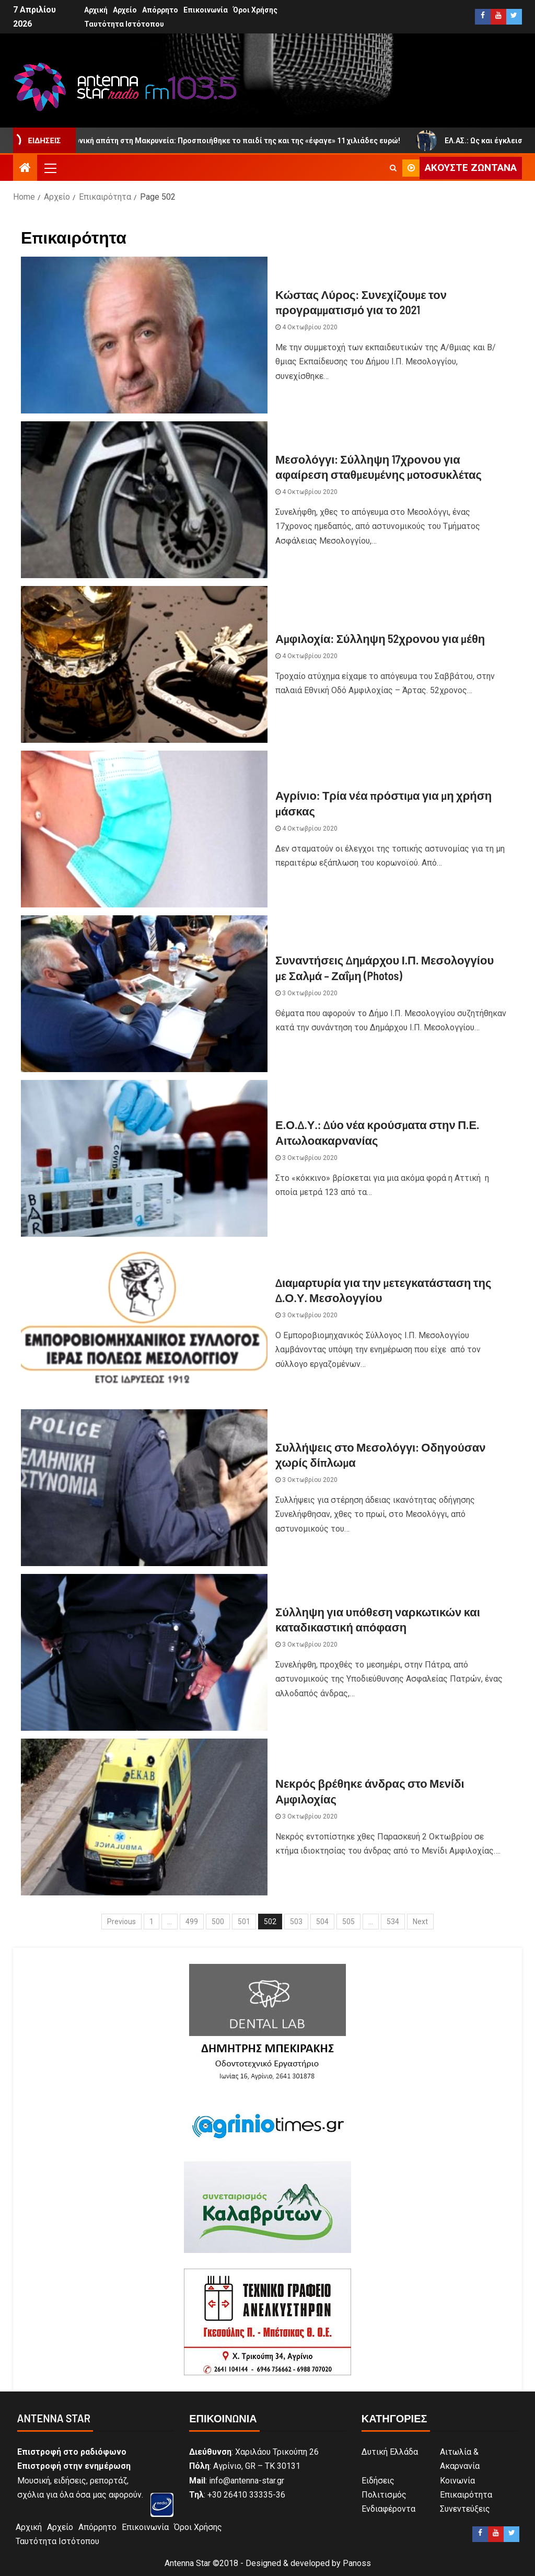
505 (348, 1921)
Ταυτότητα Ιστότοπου (124, 24)
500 (218, 1921)
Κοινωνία (457, 2481)
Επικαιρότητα (466, 2495)
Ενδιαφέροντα (388, 2509)
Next (420, 1921)
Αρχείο (125, 10)
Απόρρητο (160, 10)
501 (244, 1921)
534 (393, 1921)
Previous (121, 1921)
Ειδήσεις (378, 2481)
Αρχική (96, 10)
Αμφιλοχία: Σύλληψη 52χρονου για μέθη (380, 638)
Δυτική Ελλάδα (390, 2452)
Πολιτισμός (384, 2495)
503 (296, 1921)
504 (322, 1921)
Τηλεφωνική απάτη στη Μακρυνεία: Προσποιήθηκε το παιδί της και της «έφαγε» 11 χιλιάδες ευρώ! (249, 140)
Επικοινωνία (205, 10)
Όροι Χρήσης (255, 10)
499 (191, 1921)
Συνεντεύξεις (465, 2509)
